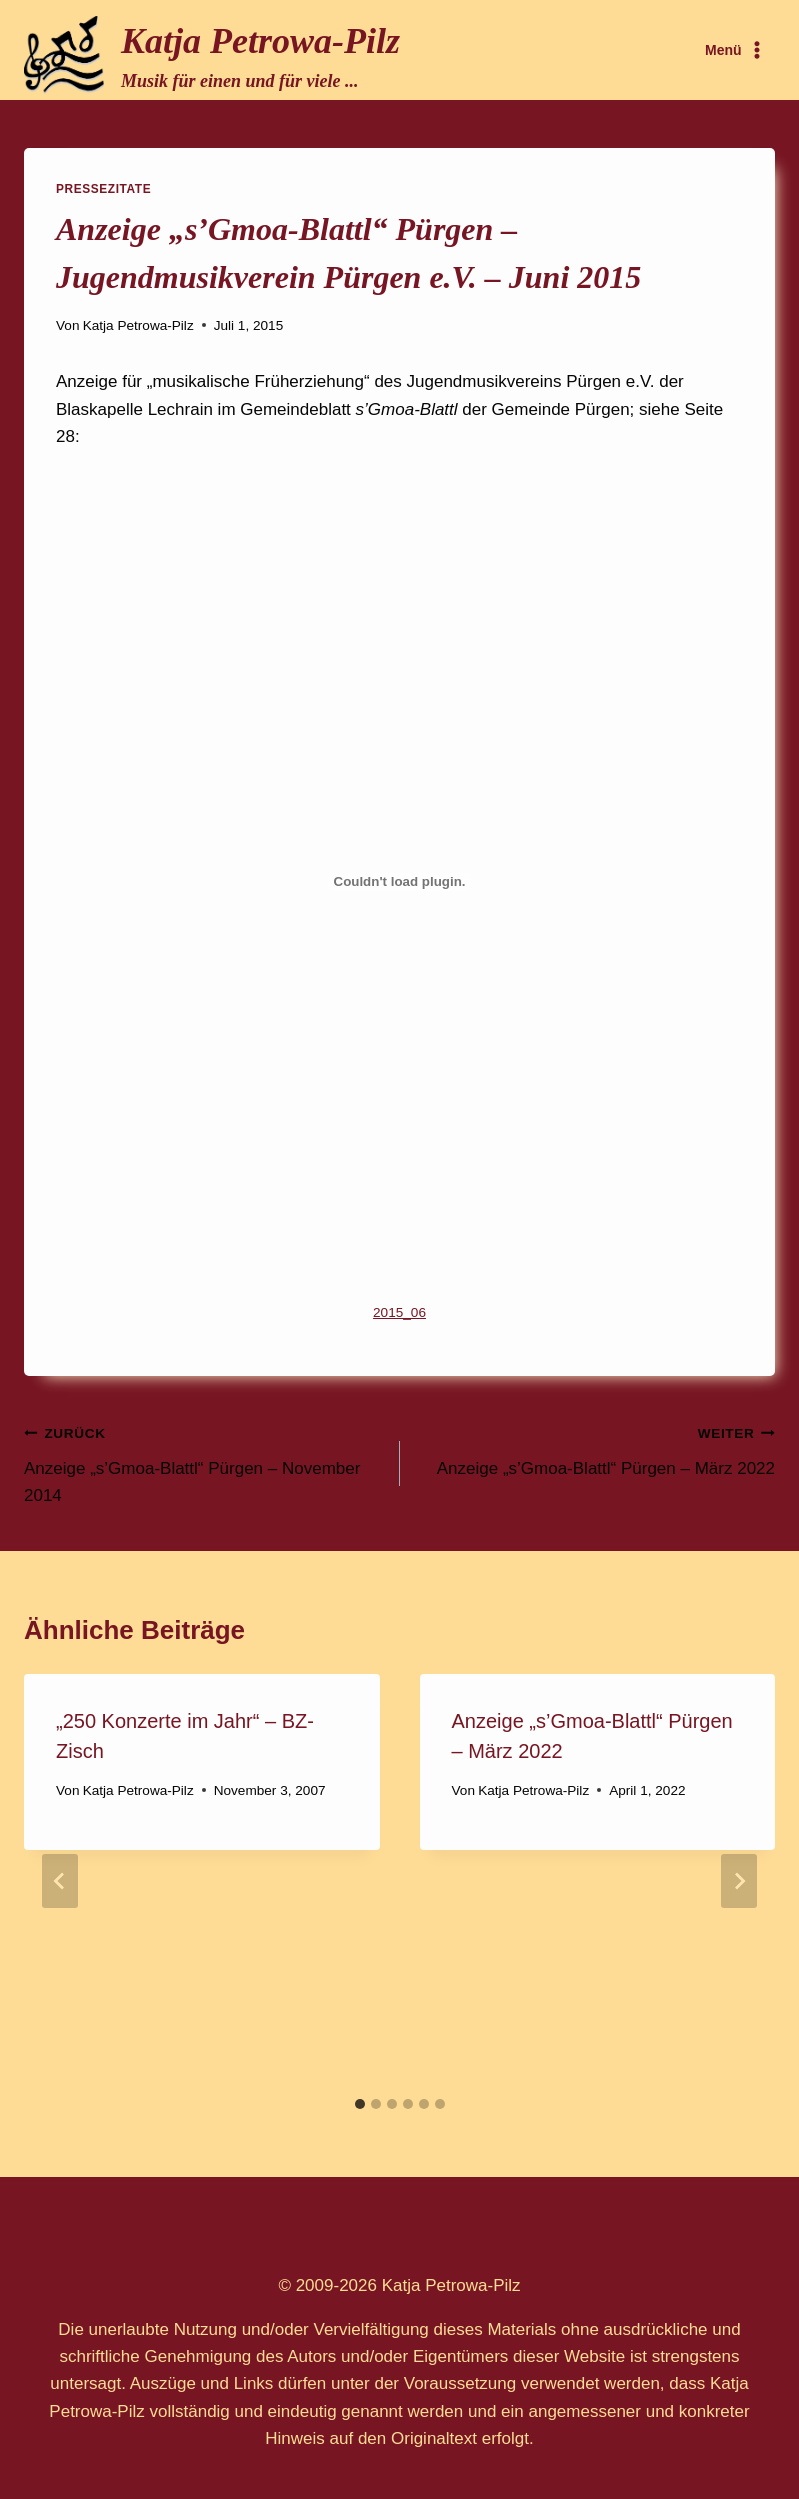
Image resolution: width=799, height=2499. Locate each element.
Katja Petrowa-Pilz (138, 325)
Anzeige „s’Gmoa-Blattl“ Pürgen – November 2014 (203, 1462)
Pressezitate (103, 189)
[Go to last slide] (60, 1881)
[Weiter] (739, 1881)
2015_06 (399, 1312)
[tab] (360, 2104)
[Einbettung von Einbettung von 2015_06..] (399, 882)
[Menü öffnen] (736, 50)
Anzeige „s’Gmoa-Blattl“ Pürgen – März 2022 (596, 1448)
